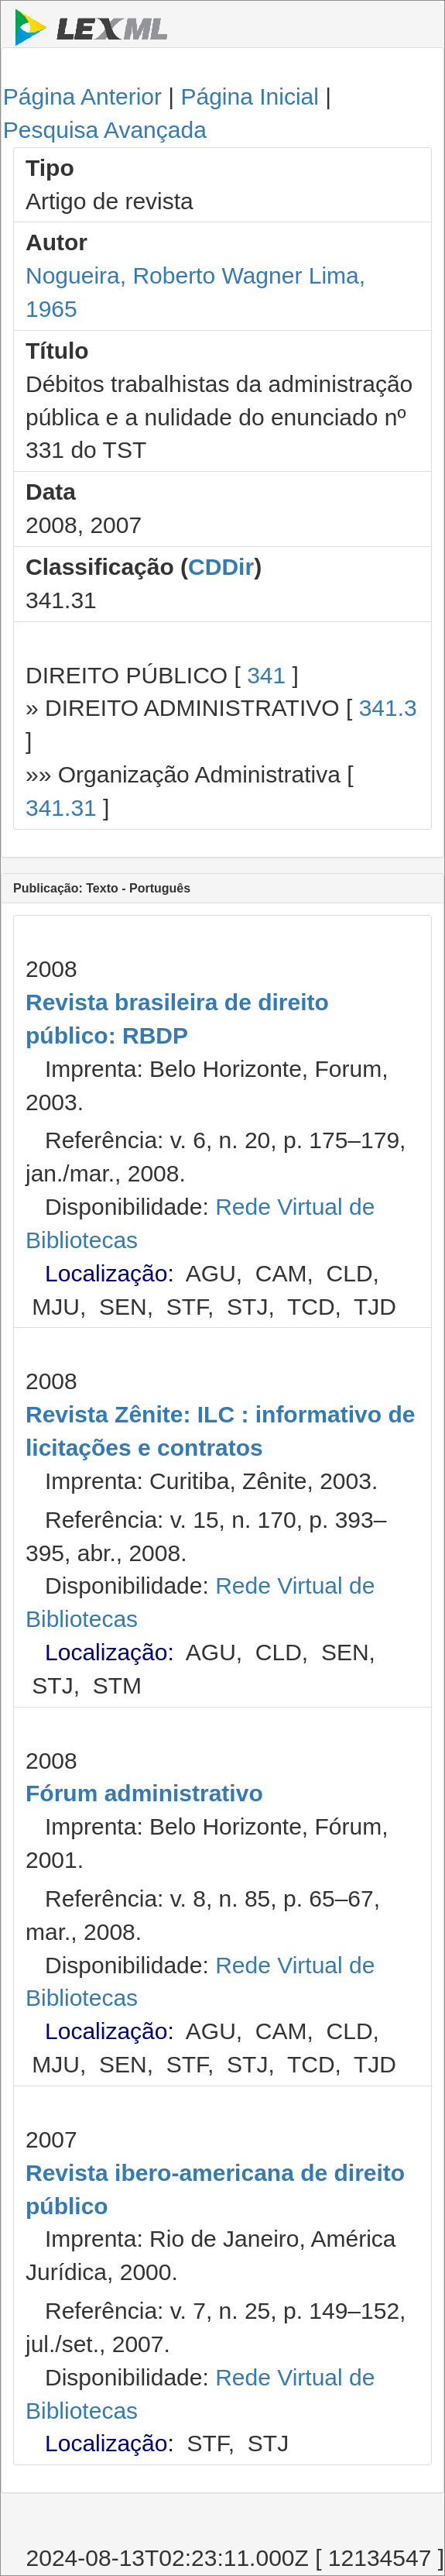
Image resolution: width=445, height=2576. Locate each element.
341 (266, 675)
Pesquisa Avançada (105, 130)
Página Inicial (249, 96)
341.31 (61, 807)
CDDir (221, 567)
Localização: (109, 1273)
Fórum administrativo (144, 1793)
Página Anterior (82, 96)
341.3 (388, 708)
